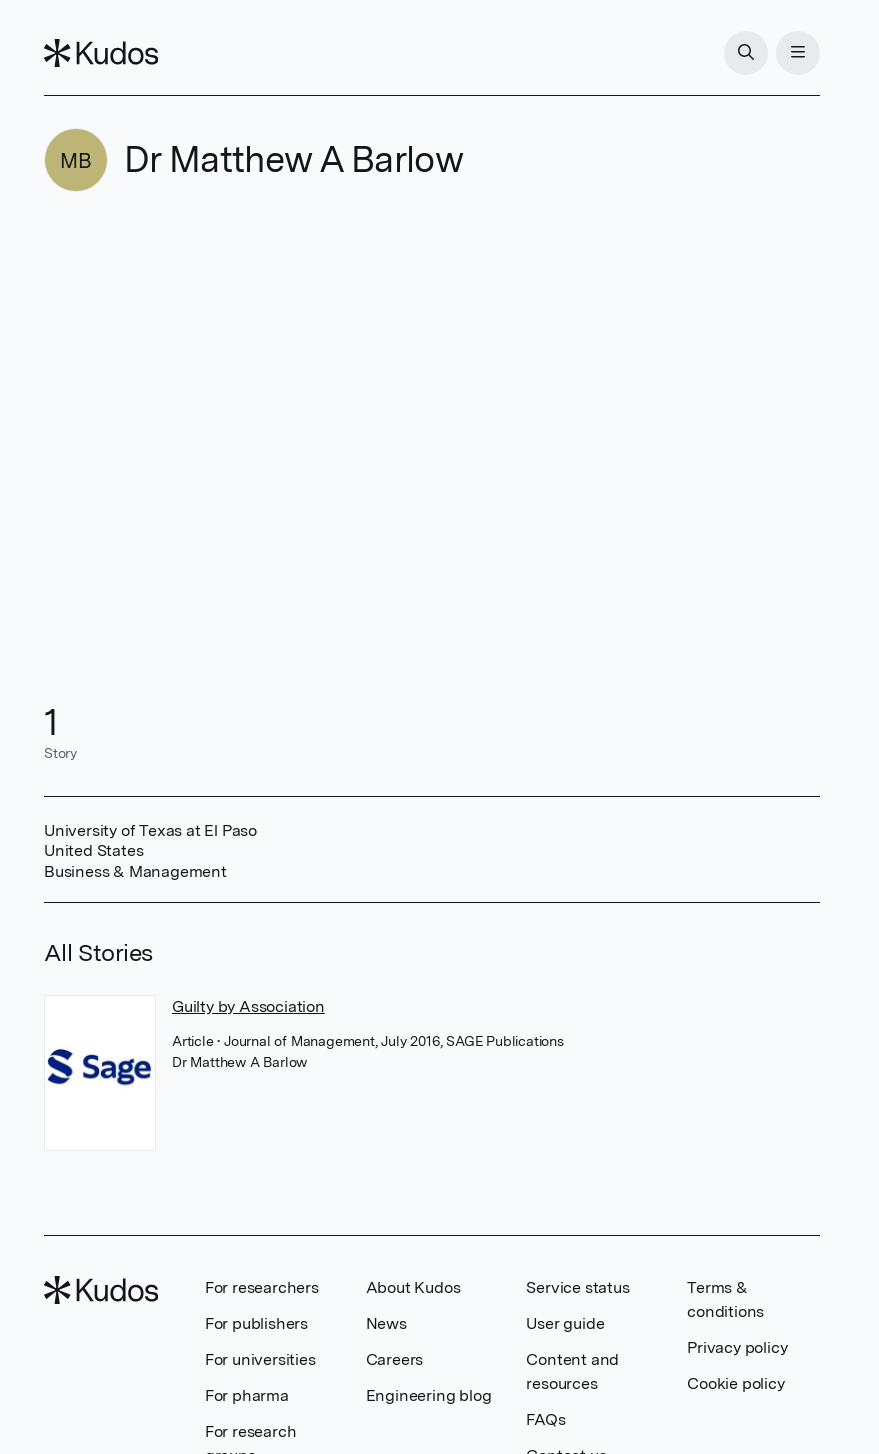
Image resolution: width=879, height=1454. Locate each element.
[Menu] (798, 53)
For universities (260, 1359)
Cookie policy (735, 1383)
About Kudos (413, 1287)
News (386, 1323)
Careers (395, 1359)
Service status (577, 1287)
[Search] (746, 53)
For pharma (247, 1395)
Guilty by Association (248, 1006)
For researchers (262, 1287)
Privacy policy (737, 1347)
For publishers (256, 1323)
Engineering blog (429, 1395)
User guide (565, 1323)
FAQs (545, 1419)
